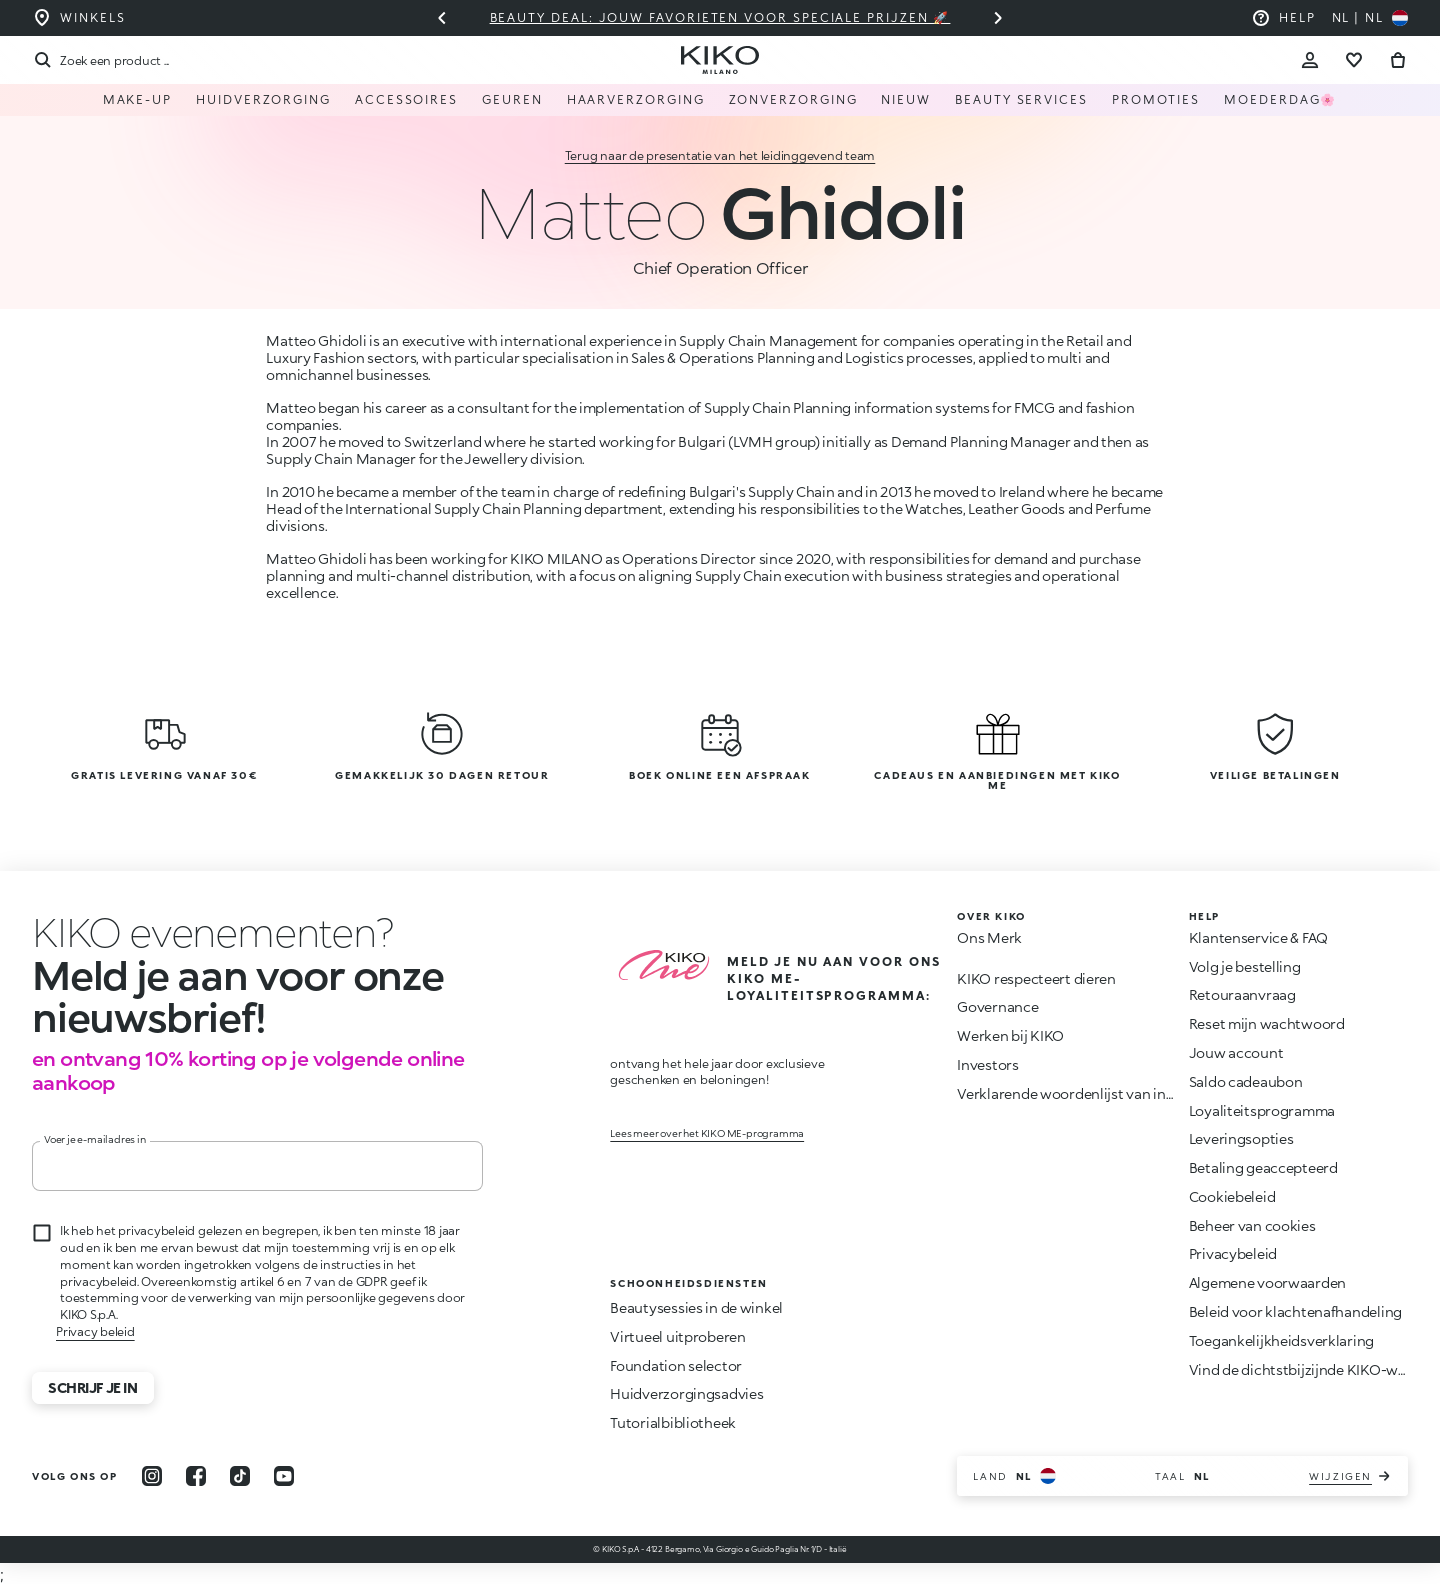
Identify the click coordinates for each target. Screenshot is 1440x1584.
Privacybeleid (1233, 1253)
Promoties (1156, 99)
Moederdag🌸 (1280, 99)
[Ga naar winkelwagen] (1398, 60)
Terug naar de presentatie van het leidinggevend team (720, 155)
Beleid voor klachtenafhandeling (1295, 1311)
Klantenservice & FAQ (1258, 937)
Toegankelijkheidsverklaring (1281, 1340)
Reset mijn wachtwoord (1267, 1023)
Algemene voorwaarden (1267, 1282)
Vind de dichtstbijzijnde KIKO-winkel (1309, 1369)
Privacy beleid (95, 1331)
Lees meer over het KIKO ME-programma (707, 1133)
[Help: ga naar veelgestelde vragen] (1283, 18)
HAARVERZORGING (636, 99)
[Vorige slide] (442, 18)
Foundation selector (676, 1365)
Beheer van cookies (1252, 1226)
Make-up (137, 99)
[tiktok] (240, 1476)
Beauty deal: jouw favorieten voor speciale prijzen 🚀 (720, 17)
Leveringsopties (1241, 1138)
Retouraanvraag (1242, 994)
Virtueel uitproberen (677, 1336)
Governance (997, 1006)
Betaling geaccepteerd (1263, 1167)
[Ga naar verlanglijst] (1354, 60)
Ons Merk (989, 937)
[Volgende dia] (998, 18)
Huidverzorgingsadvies (686, 1393)
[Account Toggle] (1310, 60)
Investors (987, 1064)
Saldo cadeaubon (1246, 1081)
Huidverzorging (263, 99)
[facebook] (196, 1476)
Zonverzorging (793, 99)
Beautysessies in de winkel (696, 1307)
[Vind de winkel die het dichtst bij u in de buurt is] (78, 18)
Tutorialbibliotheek (673, 1422)
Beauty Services (1021, 99)
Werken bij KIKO (1010, 1035)
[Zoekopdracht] (100, 60)
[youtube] (284, 1476)
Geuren (512, 99)
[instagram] (152, 1476)
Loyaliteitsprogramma (1262, 1110)
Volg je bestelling (1245, 966)
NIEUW (906, 99)
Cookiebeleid (1232, 1196)
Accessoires (406, 99)
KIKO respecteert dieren (1036, 978)
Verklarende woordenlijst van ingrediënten (1098, 1093)
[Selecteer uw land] (1370, 18)
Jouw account (1236, 1052)
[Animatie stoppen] (175, 932)
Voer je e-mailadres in (95, 1139)
